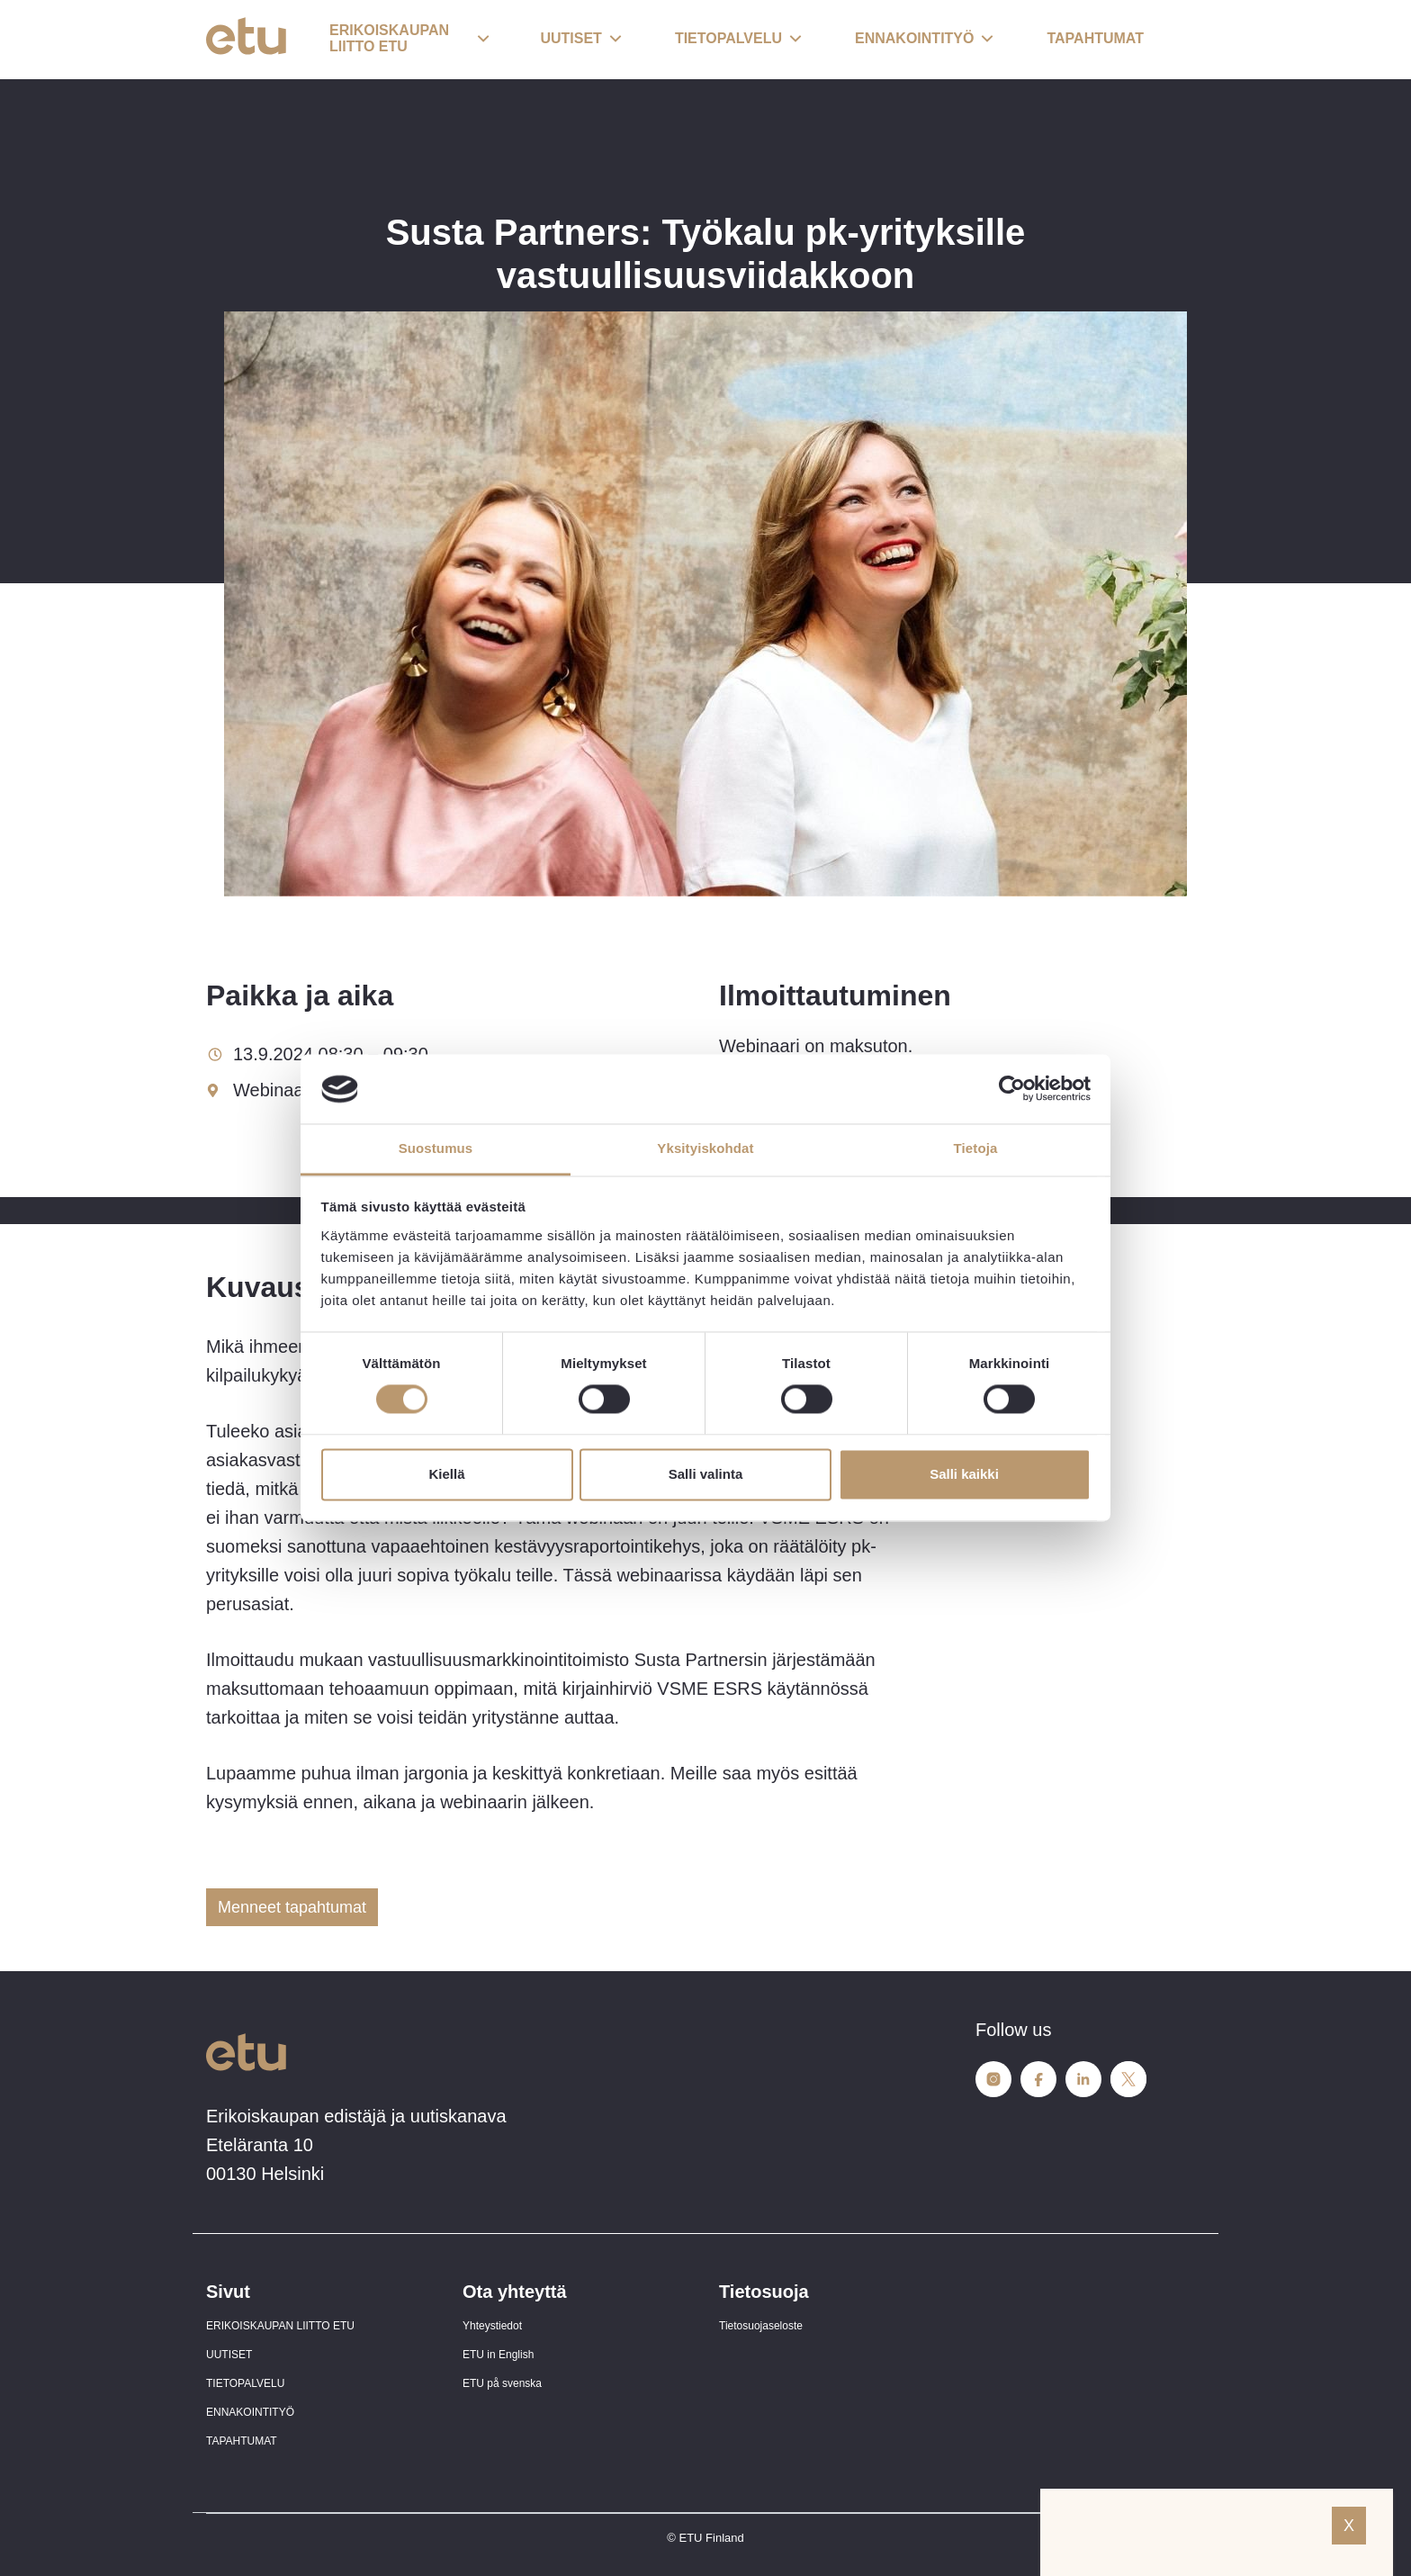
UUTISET (229, 2354)
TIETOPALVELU (245, 2383)
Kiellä (446, 1474)
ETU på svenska (502, 2383)
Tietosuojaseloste (761, 2325)
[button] (409, 39)
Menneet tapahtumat (292, 1907)
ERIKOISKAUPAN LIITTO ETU (280, 2325)
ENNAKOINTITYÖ (250, 2412)
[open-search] (1178, 40)
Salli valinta (706, 1474)
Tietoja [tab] (976, 1148)
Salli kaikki (964, 1474)
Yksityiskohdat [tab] (705, 1148)
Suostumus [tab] (436, 1148)
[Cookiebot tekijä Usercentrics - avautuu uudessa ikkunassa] (1012, 1089)
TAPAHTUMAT (241, 2441)
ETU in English (498, 2354)
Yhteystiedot (492, 2325)
